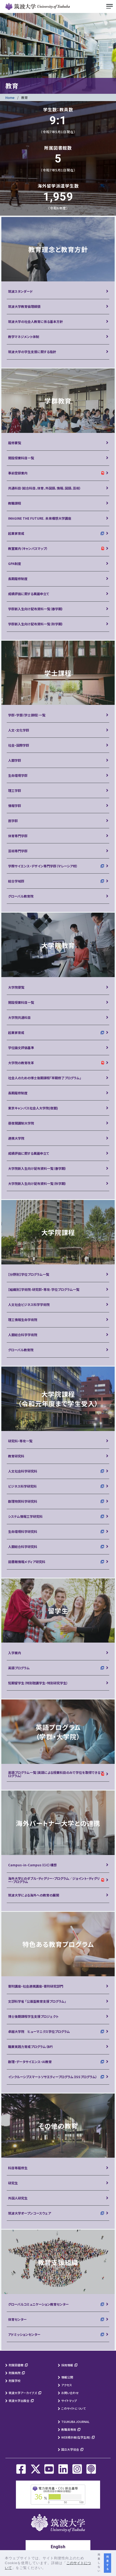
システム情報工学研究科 (25, 1516)
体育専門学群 (18, 835)
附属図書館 (16, 2365)
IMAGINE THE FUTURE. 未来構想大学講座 (39, 518)
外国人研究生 (18, 2198)
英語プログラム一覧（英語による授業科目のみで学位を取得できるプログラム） (55, 1774)
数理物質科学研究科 (22, 1501)
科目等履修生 (18, 2167)
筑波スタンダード (20, 291)
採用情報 (67, 2365)
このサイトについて (73, 2408)
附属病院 (15, 2373)
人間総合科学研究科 (22, 1546)
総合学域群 (16, 881)
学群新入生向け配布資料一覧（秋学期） (35, 624)
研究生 (13, 2183)
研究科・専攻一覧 (20, 1441)
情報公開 (67, 2377)
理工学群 (14, 790)
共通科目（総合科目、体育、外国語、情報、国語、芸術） (44, 488)
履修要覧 (14, 442)
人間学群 (14, 760)
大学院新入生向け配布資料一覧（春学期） (37, 1168)
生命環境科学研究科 (22, 1531)
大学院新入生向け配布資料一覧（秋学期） (37, 1183)
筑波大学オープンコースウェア (29, 2213)
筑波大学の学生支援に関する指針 (32, 351)
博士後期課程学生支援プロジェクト (33, 2016)
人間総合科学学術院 (22, 1334)
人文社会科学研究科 (22, 1471)
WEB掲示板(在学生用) (75, 2437)
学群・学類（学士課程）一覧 (26, 715)
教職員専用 (68, 2429)
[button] (48, 2568)
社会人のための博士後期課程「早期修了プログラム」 (44, 1077)
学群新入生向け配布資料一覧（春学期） (35, 608)
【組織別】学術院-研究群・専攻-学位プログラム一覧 (43, 1289)
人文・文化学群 (18, 730)
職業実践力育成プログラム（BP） (30, 2046)
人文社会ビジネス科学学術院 (29, 1304)
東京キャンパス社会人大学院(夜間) (33, 1108)
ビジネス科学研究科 (22, 1486)
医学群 (13, 820)
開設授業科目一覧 (21, 458)
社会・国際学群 (18, 745)
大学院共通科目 (19, 1017)
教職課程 (14, 503)
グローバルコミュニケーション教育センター (38, 2304)
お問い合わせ (70, 2393)
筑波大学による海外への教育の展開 (33, 1895)
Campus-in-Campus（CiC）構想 (32, 1865)
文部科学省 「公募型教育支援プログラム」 (37, 2001)
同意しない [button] (99, 2562)
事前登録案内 (18, 473)
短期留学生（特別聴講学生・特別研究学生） (38, 1683)
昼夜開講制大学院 (21, 1123)
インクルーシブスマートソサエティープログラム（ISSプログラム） (52, 2076)
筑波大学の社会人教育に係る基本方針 (35, 321)
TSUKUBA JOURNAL (75, 2421)
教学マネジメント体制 (23, 336)
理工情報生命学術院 (22, 1319)
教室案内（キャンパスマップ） (28, 548)
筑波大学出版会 (19, 2400)
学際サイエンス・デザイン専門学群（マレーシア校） (43, 866)
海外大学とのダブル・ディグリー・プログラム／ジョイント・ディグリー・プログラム (54, 1880)
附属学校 (15, 2380)
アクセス (66, 2385)
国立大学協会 (70, 2449)
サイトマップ (69, 2400)
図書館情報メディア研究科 (26, 1561)
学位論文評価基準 (21, 1047)
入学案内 (14, 1652)
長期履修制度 (18, 578)
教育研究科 (16, 1456)
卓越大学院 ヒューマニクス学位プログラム (39, 2031)
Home (10, 97)
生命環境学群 (18, 775)
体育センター (17, 2319)
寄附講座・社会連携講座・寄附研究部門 (35, 1986)
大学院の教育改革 (21, 1062)
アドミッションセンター (24, 2334)
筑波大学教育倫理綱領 (24, 306)
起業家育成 (16, 533)
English (58, 2546)
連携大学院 (16, 1138)
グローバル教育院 (20, 896)
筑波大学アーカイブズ (23, 2393)
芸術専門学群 (18, 851)
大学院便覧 (16, 987)
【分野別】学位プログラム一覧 (28, 1274)
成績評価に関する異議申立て (28, 593)
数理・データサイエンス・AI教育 (30, 2061)
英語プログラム (19, 1667)
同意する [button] (107, 2563)
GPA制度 (14, 563)
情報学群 (14, 805)
